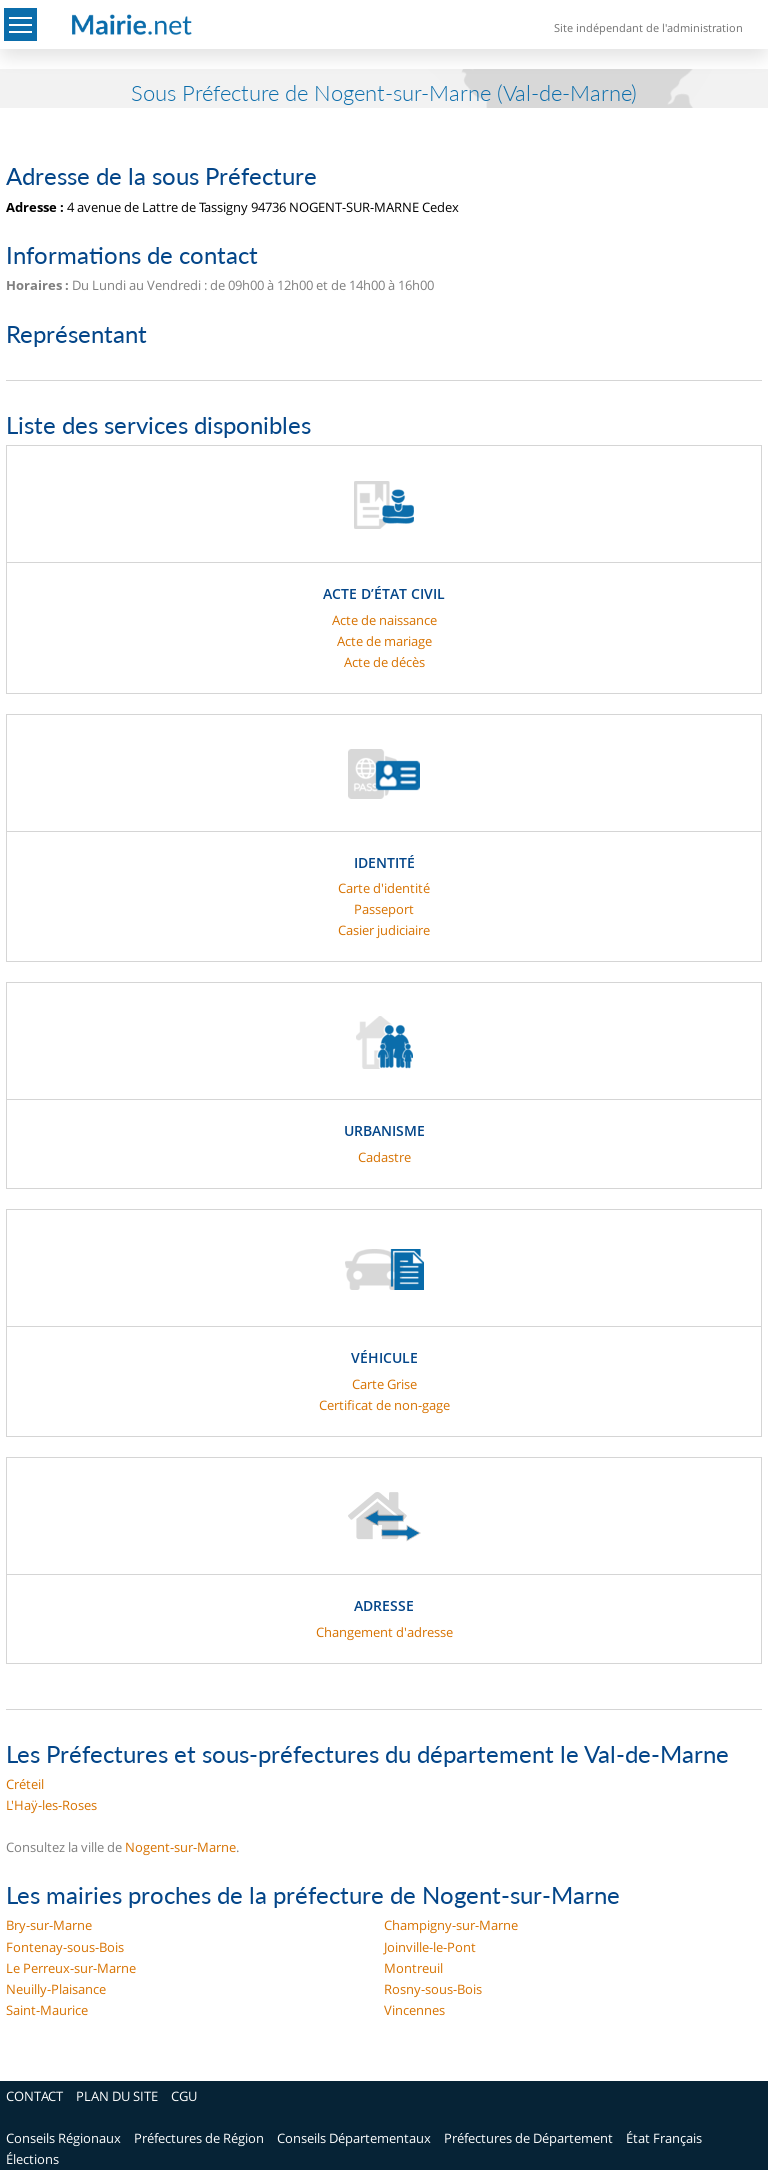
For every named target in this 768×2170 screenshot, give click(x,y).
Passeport (384, 909)
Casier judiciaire (384, 930)
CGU (184, 2096)
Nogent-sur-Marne (180, 1847)
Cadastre (384, 1157)
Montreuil (413, 1968)
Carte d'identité (384, 888)
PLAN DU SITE (117, 2096)
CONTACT (34, 2096)
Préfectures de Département (528, 2138)
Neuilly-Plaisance (56, 1989)
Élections (32, 2159)
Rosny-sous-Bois (433, 1989)
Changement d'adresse (384, 1632)
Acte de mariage (384, 641)
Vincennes (414, 2010)
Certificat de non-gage (384, 1405)
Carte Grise (384, 1384)
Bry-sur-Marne (49, 1925)
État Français (664, 2138)
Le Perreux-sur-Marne (71, 1968)
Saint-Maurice (47, 2010)
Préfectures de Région (199, 2138)
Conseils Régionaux (63, 2138)
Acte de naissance (384, 620)
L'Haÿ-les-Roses (51, 1805)
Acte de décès (384, 662)
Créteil (25, 1784)
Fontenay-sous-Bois (65, 1947)
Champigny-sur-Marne (451, 1925)
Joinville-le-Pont (430, 1947)
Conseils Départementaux (354, 2138)
